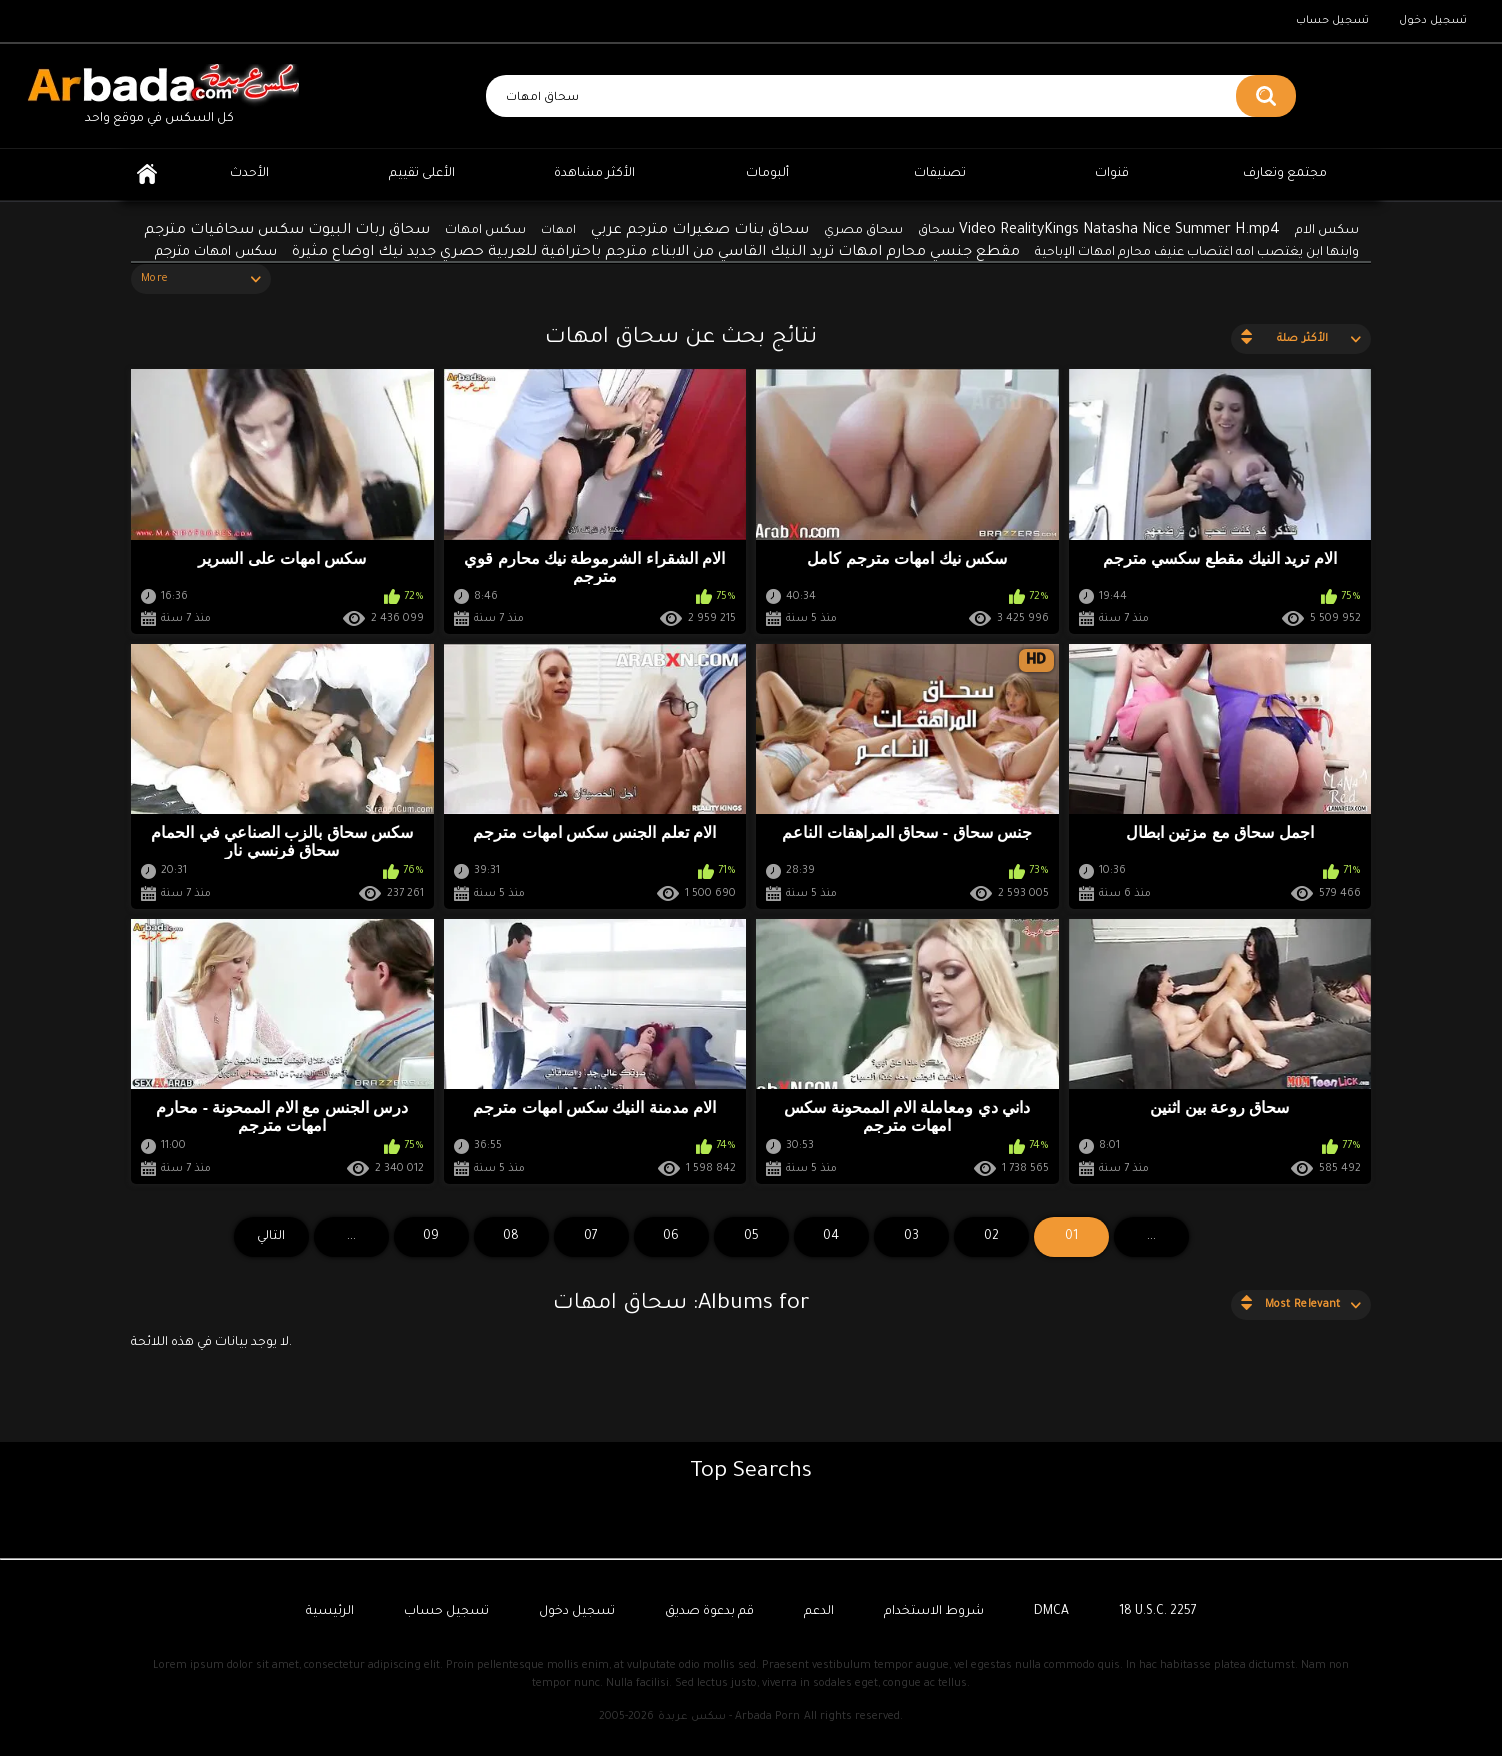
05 (751, 1237)
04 (831, 1237)
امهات (558, 231)
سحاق (936, 231)
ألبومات (767, 174)
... (351, 1237)
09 (431, 1237)
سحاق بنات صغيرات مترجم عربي (700, 231)
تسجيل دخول (1433, 21)
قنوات (1112, 174)
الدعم (819, 1612)
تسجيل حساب (1332, 21)
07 (591, 1237)
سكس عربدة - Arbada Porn (729, 1717)
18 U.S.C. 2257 (1158, 1612)
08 (511, 1237)
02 (991, 1237)
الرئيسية (147, 174)
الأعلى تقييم (422, 174)
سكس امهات (485, 231)
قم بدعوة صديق (709, 1612)
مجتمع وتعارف (1285, 174)
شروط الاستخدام (934, 1612)
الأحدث (249, 174)
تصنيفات (940, 174)
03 (911, 1237)
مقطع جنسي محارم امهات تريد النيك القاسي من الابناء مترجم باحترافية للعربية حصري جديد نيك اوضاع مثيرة (656, 253)
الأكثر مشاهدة (594, 174)
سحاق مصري (863, 231)
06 (671, 1237)
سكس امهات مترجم (216, 252)
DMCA (1051, 1612)
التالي (271, 1237)
